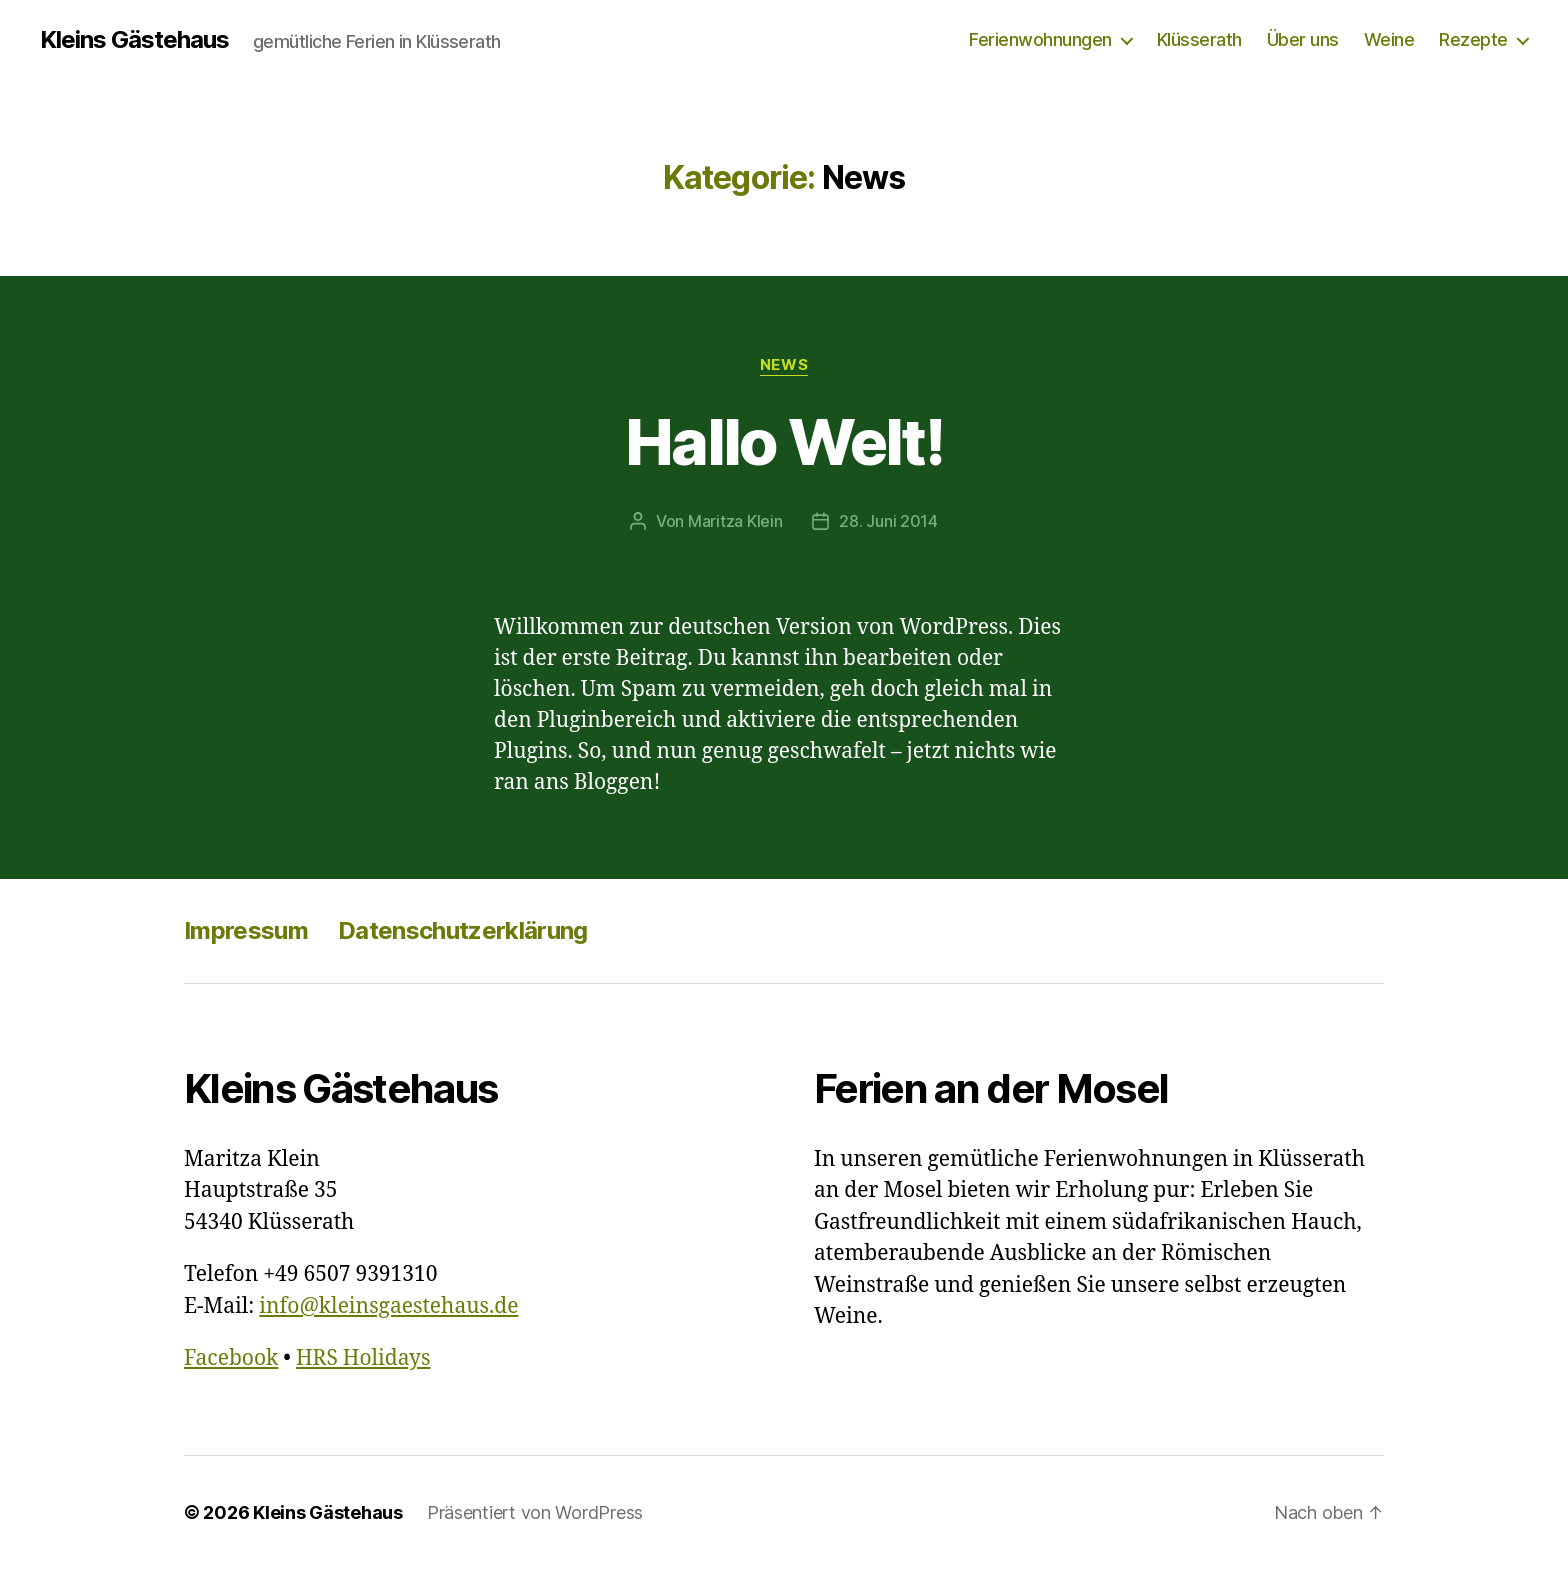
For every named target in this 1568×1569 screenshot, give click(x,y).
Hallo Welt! (784, 441)
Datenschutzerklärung (463, 930)
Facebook (231, 1358)
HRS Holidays (363, 1358)
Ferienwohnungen (1040, 39)
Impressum (246, 930)
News (784, 365)
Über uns (1303, 39)
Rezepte (1473, 39)
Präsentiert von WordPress (535, 1512)
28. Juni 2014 (888, 521)
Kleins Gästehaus (134, 40)
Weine (1389, 39)
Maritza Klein (735, 521)
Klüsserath (1199, 39)
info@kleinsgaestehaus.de (388, 1306)
